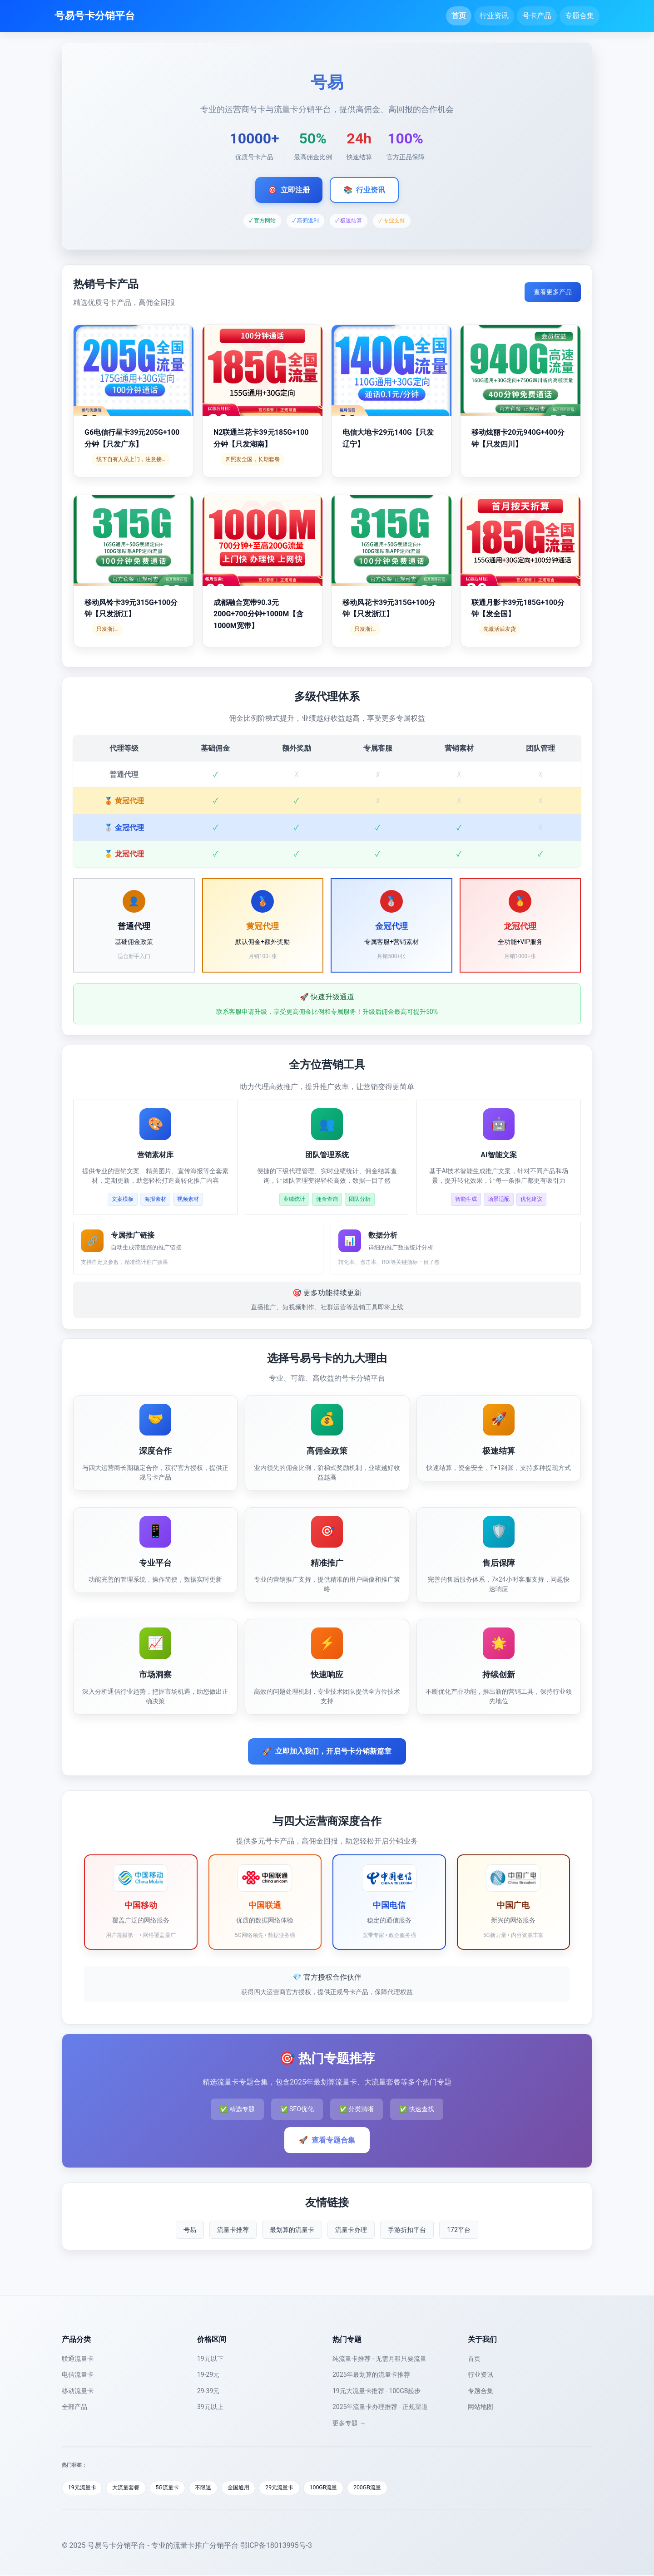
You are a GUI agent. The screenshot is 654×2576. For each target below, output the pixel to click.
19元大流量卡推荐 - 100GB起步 (376, 2390)
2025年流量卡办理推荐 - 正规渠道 (380, 2406)
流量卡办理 (351, 2229)
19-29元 (208, 2374)
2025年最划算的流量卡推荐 (371, 2374)
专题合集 (579, 15)
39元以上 (210, 2406)
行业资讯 (494, 15)
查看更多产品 (553, 291)
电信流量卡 (78, 2374)
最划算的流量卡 (292, 2229)
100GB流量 (343, 2488)
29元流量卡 (296, 2488)
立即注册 (289, 190)
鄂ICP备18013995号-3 (276, 2546)
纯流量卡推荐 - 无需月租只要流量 (379, 2358)
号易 (189, 2229)
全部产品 (74, 2406)
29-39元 (208, 2390)
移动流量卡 (78, 2390)
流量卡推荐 (233, 2229)
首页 (458, 15)
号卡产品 (536, 15)
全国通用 (252, 2488)
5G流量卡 (175, 2488)
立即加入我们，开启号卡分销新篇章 (327, 1751)
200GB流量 (390, 2488)
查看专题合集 (327, 2140)
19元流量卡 (84, 2488)
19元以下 (210, 2358)
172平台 (459, 2229)
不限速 (214, 2488)
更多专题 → (349, 2423)
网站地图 (480, 2406)
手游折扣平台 (407, 2229)
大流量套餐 (131, 2488)
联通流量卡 (78, 2358)
